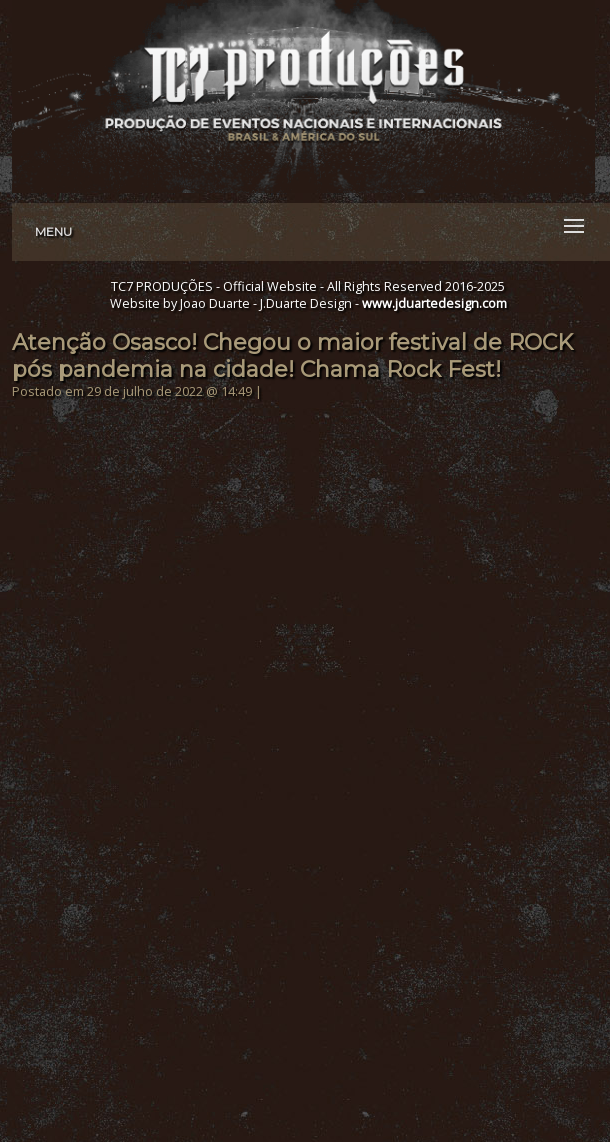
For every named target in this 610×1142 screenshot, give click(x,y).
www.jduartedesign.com (434, 303)
